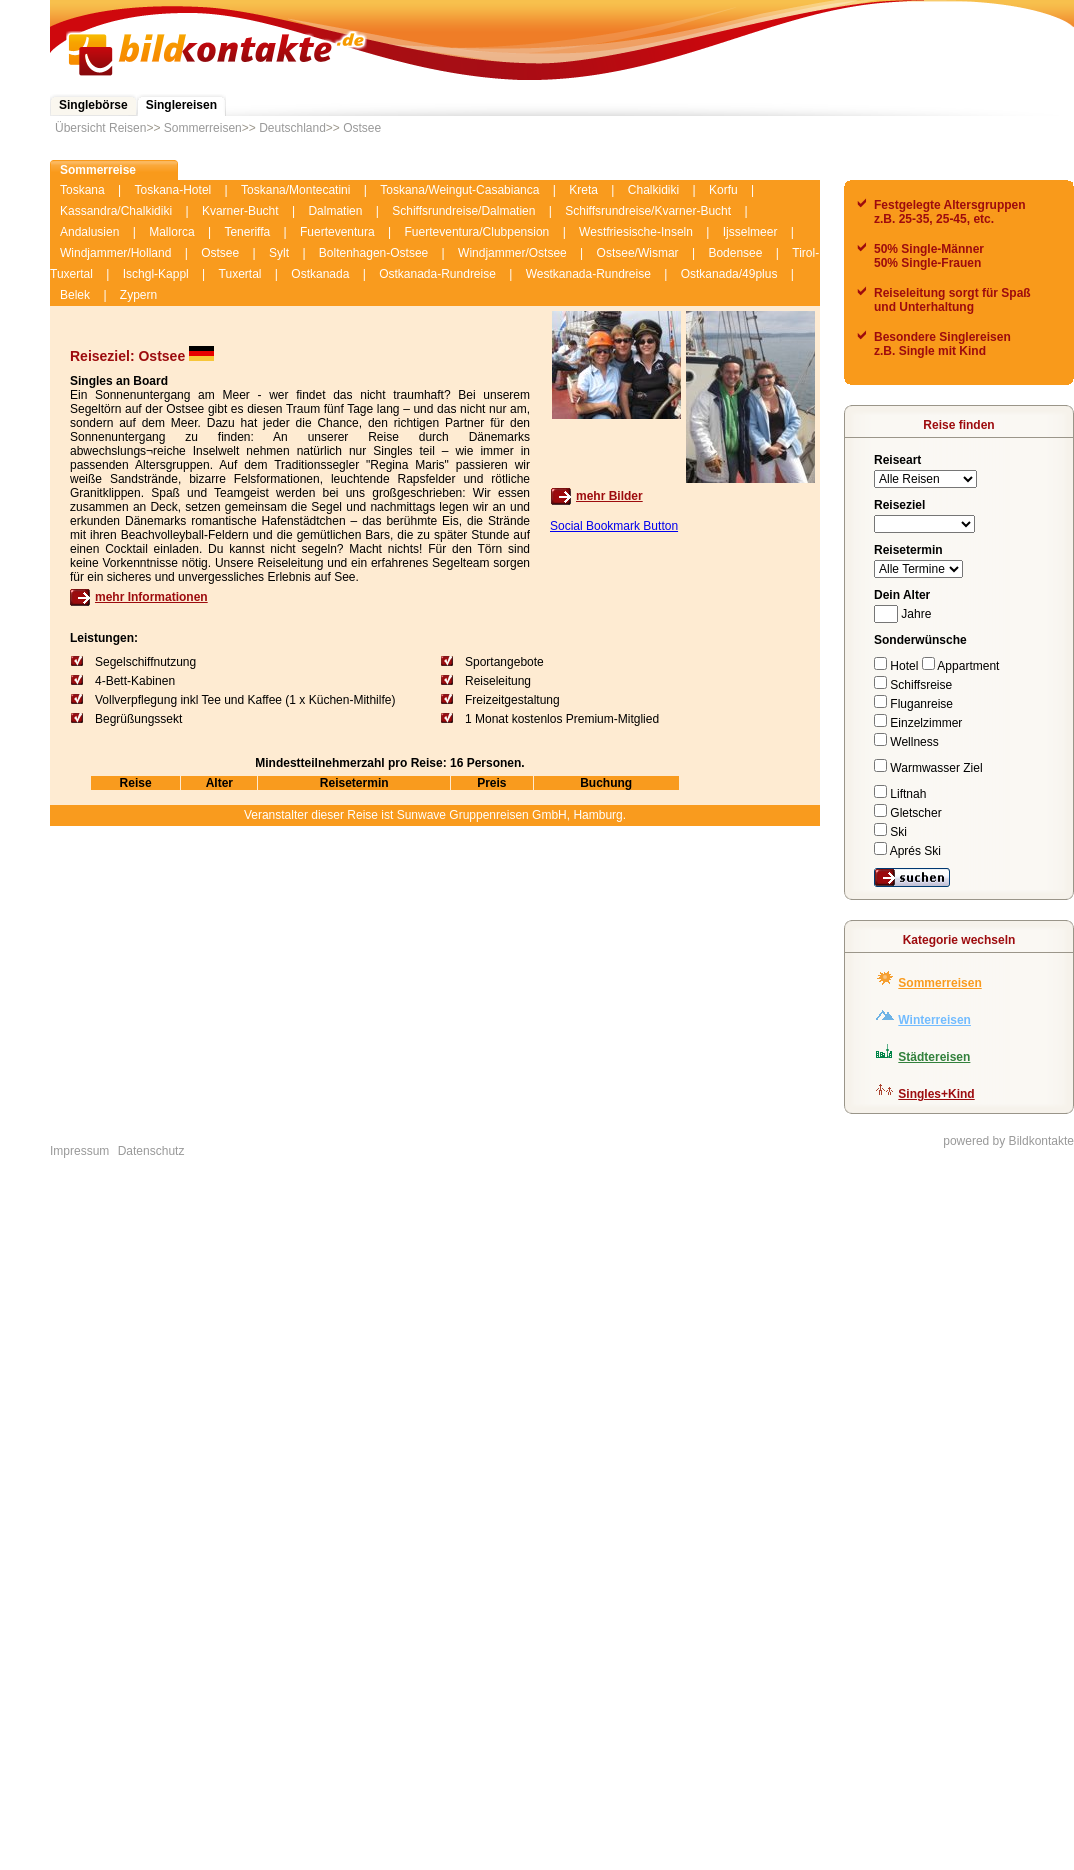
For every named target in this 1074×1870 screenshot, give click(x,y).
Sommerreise (98, 170)
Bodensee (735, 253)
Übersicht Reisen (100, 128)
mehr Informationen (151, 597)
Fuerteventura (337, 232)
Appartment (961, 666)
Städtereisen (934, 1057)
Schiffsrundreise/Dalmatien (463, 211)
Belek (75, 295)
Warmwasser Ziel (928, 768)
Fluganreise (913, 704)
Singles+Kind (936, 1094)
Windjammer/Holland (115, 253)
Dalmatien (335, 211)
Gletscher (908, 813)
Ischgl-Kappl (156, 274)
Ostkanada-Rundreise (437, 274)
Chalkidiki (653, 190)
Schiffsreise (913, 685)
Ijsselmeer (750, 232)
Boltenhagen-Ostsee (373, 253)
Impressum (79, 1151)
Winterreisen (934, 1020)
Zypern (138, 295)
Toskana (82, 190)
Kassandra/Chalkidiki (116, 211)
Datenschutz (151, 1151)
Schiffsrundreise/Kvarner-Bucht (648, 211)
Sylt (279, 253)
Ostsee (362, 128)
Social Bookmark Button (614, 526)
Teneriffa (247, 232)
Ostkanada (320, 274)
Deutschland (292, 128)
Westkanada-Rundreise (588, 274)
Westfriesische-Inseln (636, 232)
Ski (890, 832)
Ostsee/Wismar (638, 253)
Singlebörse (93, 105)
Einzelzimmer (918, 723)
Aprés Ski (907, 851)
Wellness (906, 742)
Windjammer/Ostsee (512, 253)
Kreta (583, 190)
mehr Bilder (609, 496)
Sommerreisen (203, 128)
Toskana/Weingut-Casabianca (459, 190)
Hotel (898, 666)
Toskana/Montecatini (295, 190)
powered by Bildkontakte (1008, 1141)
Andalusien (89, 232)
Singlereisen (181, 105)
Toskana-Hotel (173, 190)
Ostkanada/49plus (729, 274)
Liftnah (900, 794)
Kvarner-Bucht (240, 211)
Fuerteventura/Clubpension (477, 232)
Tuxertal (240, 274)
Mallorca (171, 232)
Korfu (723, 190)
